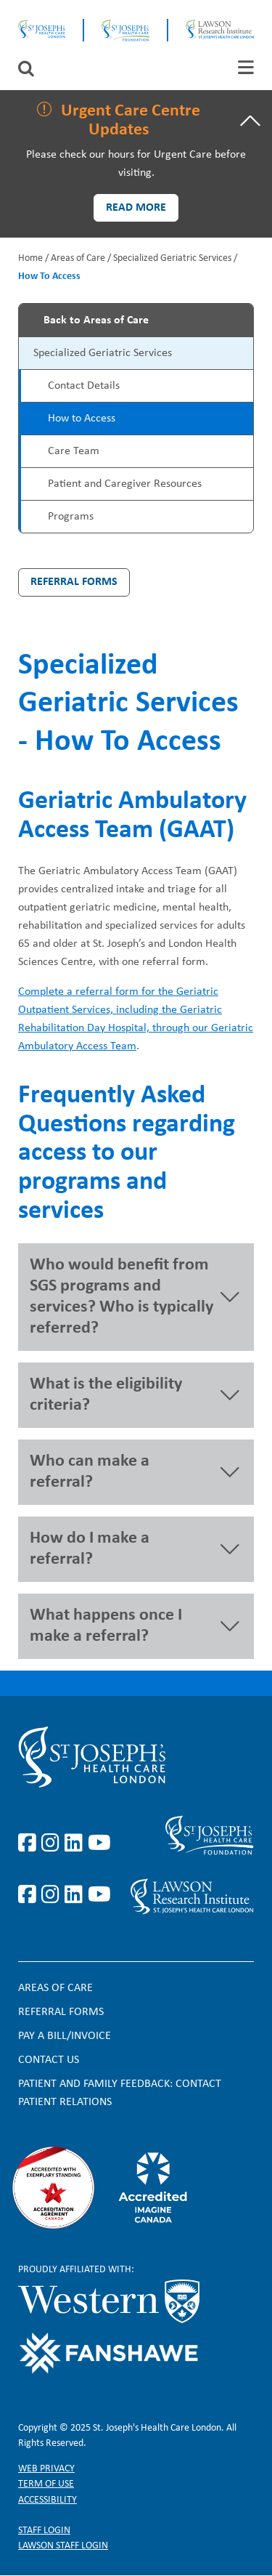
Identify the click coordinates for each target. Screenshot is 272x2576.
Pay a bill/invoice (64, 2036)
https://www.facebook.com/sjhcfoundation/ (29, 1895)
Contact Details (84, 386)
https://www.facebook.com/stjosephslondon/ (29, 1843)
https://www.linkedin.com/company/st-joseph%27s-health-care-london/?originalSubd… (76, 1843)
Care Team (73, 451)
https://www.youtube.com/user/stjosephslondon (99, 1843)
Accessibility (47, 2500)
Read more (136, 208)
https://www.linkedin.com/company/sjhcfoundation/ (76, 1895)
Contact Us (48, 2060)
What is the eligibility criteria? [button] (106, 1395)
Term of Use (46, 2484)
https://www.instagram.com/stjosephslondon (53, 1843)
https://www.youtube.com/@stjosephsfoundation (99, 1895)
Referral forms (61, 2012)
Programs (71, 516)
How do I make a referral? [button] (89, 1549)
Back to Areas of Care (96, 320)
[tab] (246, 67)
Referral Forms (74, 582)
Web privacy (46, 2469)
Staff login (44, 2530)
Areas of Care (78, 258)
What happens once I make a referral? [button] (106, 1626)
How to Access (81, 418)
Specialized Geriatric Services (172, 258)
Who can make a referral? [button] (89, 1472)
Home (30, 258)
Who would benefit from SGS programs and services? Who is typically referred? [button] (121, 1296)
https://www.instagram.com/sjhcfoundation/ (53, 1895)
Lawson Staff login (63, 2546)
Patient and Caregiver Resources (125, 484)
